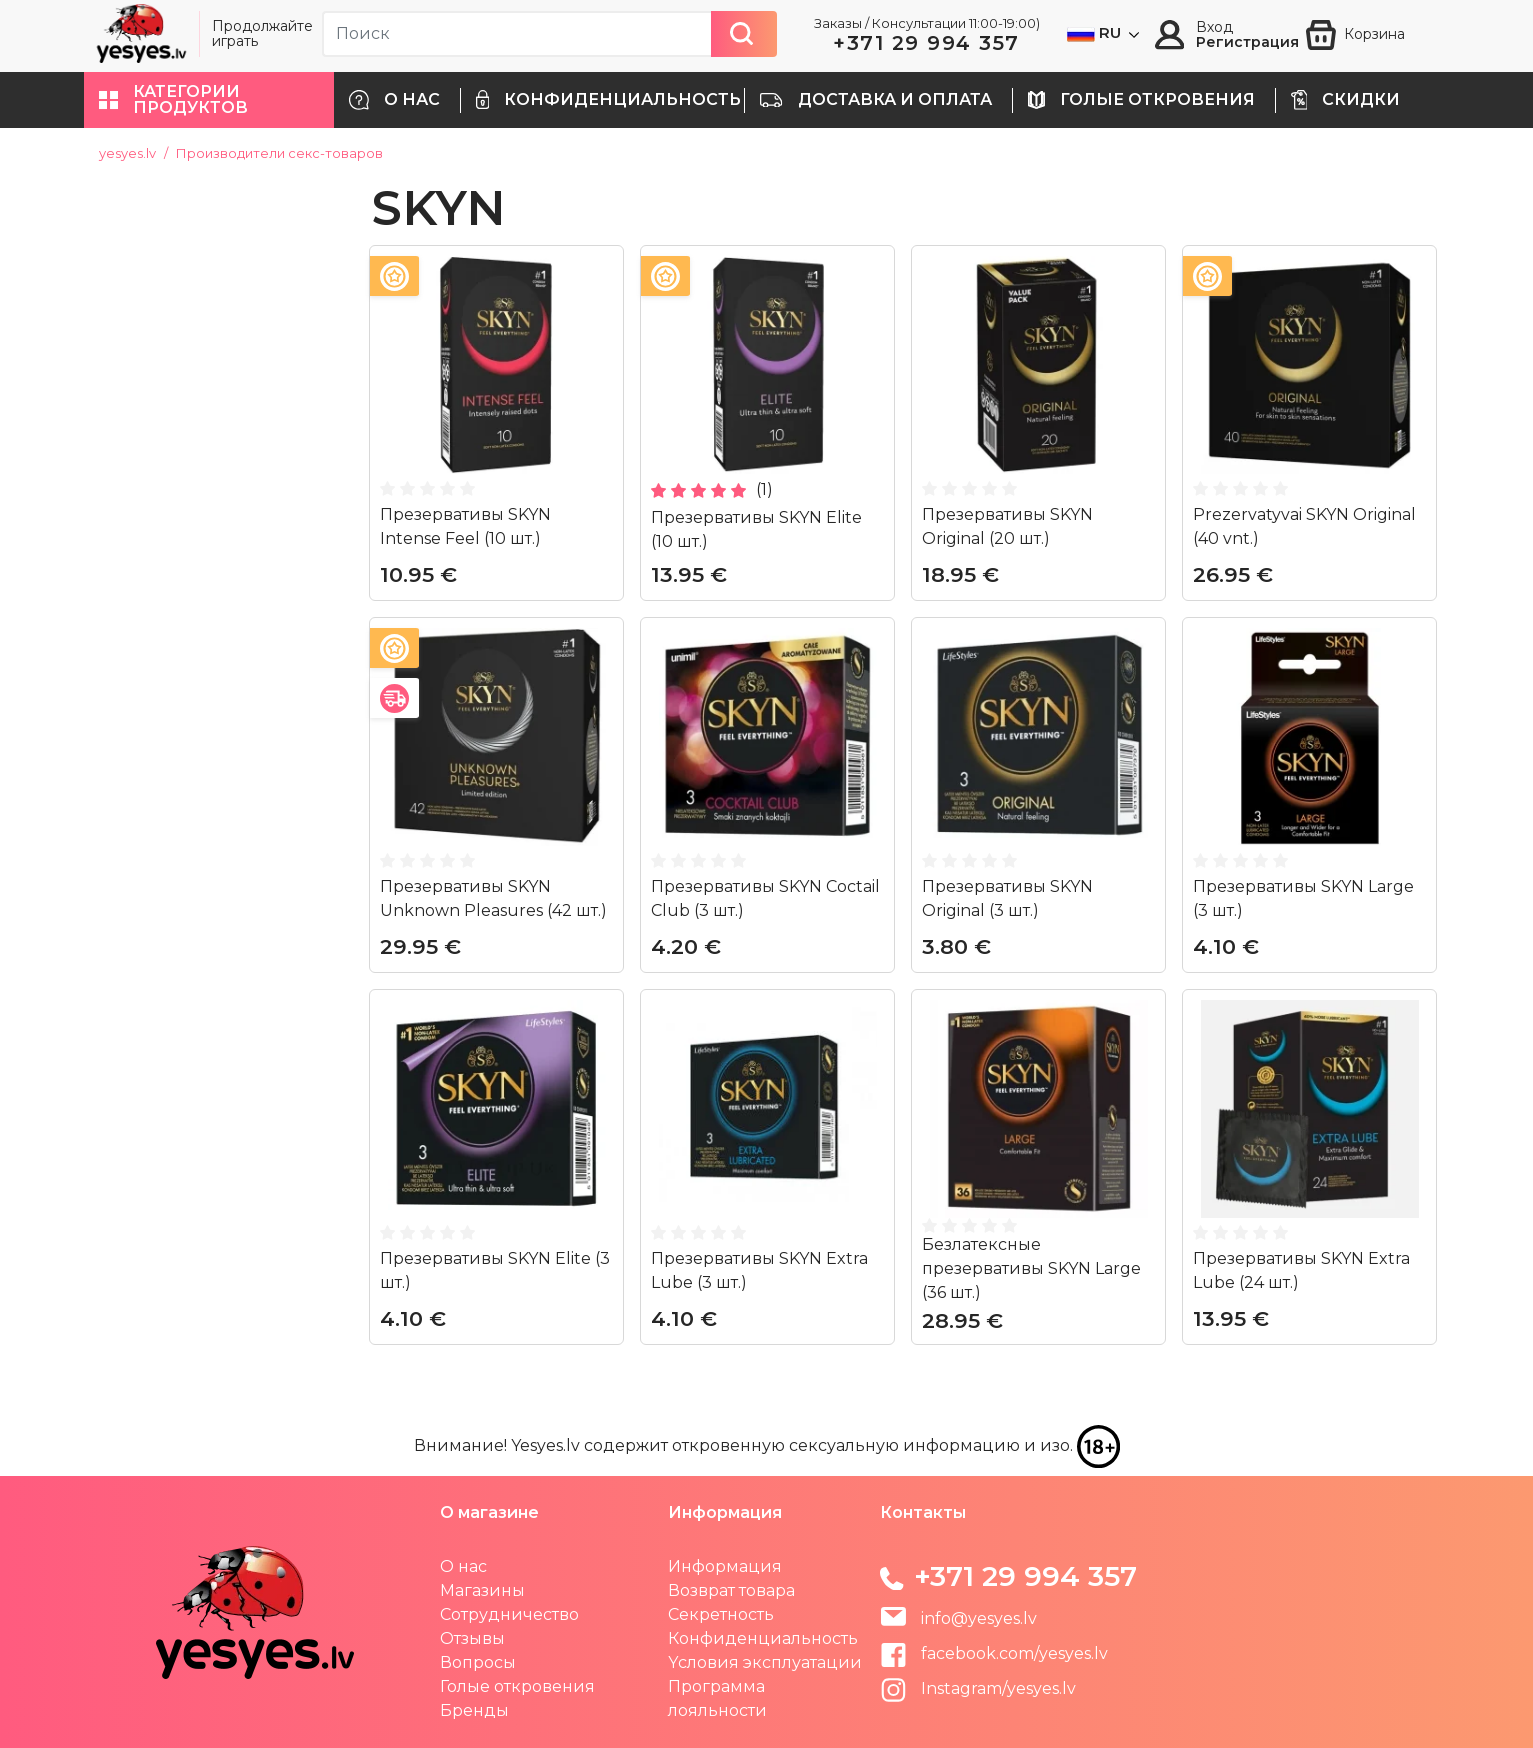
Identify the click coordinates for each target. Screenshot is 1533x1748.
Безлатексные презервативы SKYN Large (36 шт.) (1031, 1268)
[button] (209, 100)
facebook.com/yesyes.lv (994, 1653)
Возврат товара (731, 1590)
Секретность (721, 1614)
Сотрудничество (509, 1614)
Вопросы (478, 1662)
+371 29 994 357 (926, 43)
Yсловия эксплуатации (765, 1662)
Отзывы (472, 1638)
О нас (463, 1566)
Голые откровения (517, 1686)
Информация (725, 1566)
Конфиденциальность (763, 1638)
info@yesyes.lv (979, 1618)
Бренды (474, 1710)
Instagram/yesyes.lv (978, 1688)
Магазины (482, 1590)
